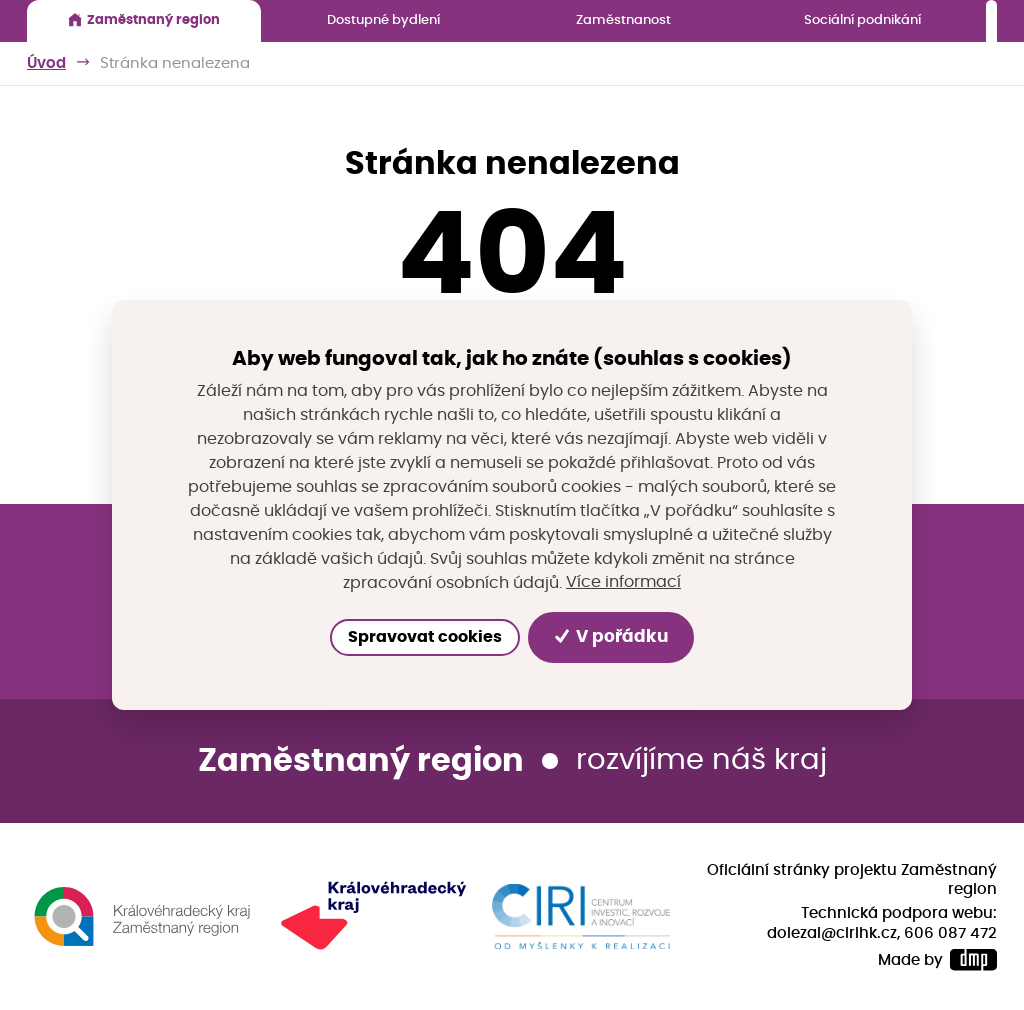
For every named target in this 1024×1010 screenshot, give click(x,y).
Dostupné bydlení (383, 20)
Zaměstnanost (623, 20)
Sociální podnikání (862, 20)
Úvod (46, 63)
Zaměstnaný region (144, 20)
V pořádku (611, 637)
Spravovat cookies (425, 637)
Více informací (623, 582)
